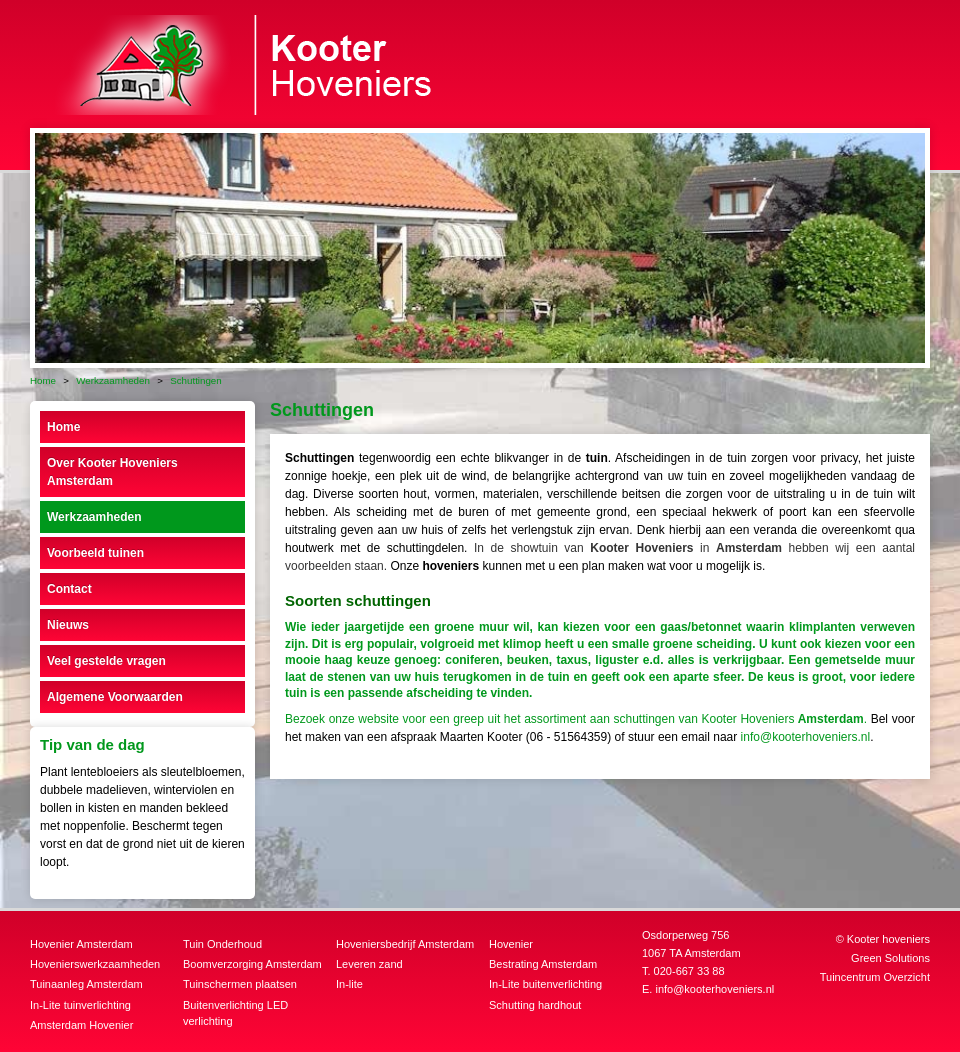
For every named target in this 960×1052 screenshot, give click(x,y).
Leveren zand (369, 964)
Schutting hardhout (535, 1005)
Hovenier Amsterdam (81, 944)
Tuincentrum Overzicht (875, 977)
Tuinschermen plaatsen (240, 984)
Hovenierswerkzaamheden (95, 964)
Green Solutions (890, 958)
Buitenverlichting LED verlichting (235, 1013)
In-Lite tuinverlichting (80, 1005)
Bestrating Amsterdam (543, 964)
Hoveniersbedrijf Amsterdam (405, 944)
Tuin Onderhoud (222, 944)
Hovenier (511, 944)
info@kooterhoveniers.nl (806, 737)
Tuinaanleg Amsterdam (86, 984)
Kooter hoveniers (888, 939)
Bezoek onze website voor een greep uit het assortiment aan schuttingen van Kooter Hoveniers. (578, 719)
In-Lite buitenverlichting (545, 984)
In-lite (349, 984)
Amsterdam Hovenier (81, 1025)
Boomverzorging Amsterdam (252, 964)
